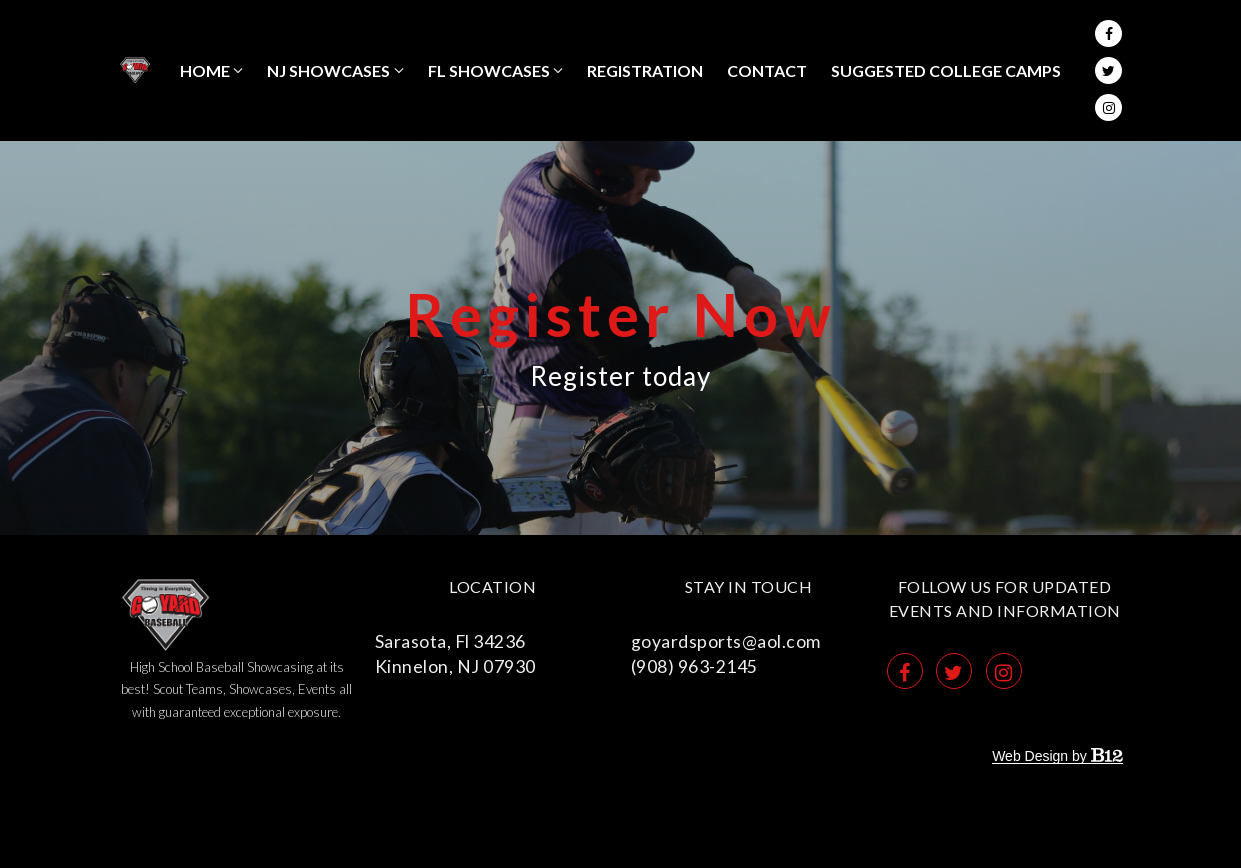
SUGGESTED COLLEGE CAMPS (946, 70)
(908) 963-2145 (694, 666)
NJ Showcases (328, 70)
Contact (767, 70)
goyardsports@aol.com (726, 641)
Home (205, 70)
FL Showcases (489, 70)
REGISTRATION (645, 70)
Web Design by (1057, 756)
